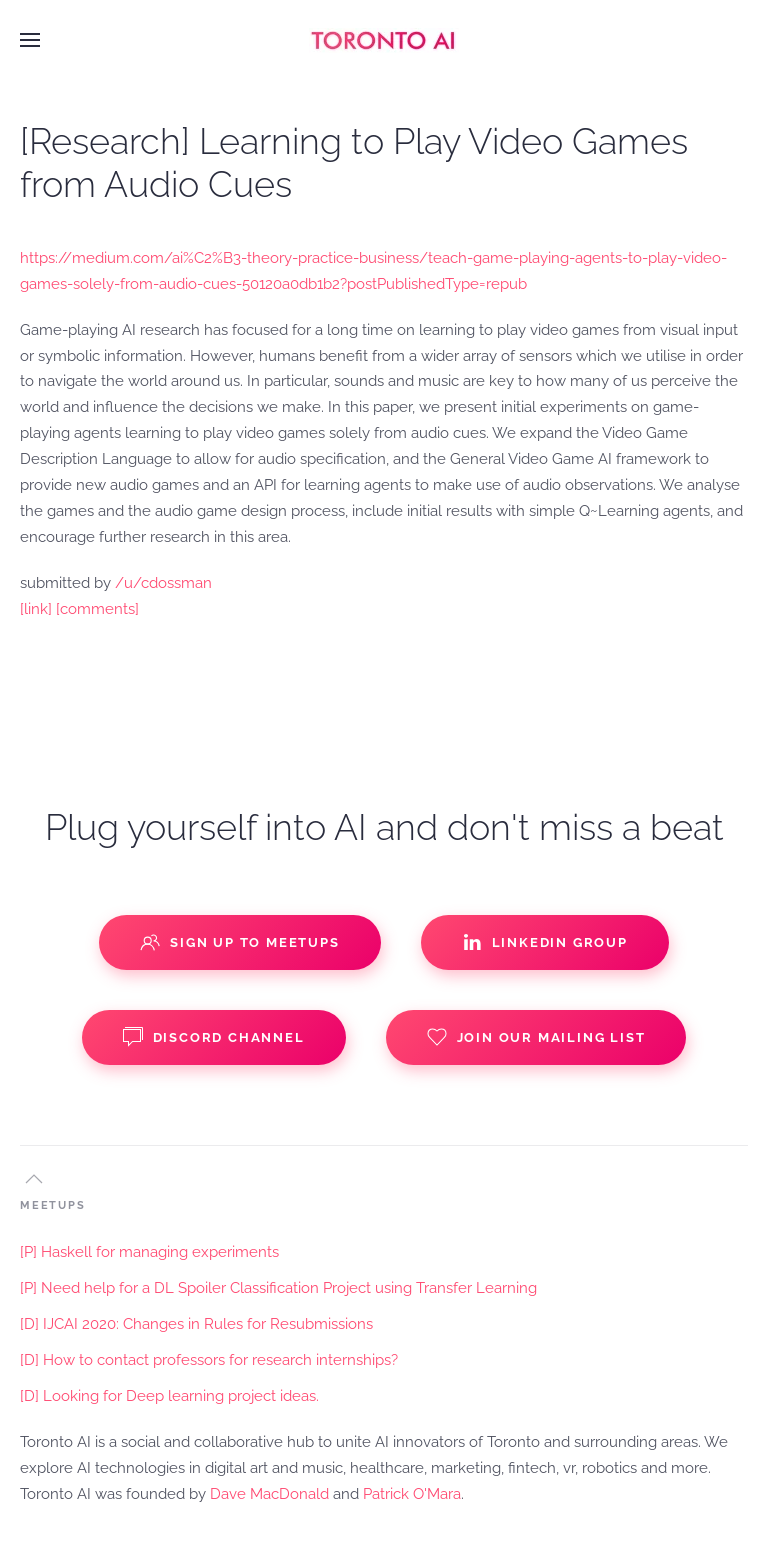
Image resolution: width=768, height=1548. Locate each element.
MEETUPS (53, 1205)
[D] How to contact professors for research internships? (209, 1360)
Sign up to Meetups (239, 942)
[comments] (97, 609)
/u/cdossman (163, 583)
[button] (30, 40)
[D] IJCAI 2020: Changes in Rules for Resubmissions (196, 1324)
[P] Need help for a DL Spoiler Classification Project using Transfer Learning (278, 1288)
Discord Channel (214, 1037)
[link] (36, 609)
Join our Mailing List (536, 1037)
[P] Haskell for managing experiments (149, 1252)
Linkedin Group (545, 942)
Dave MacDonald (269, 1494)
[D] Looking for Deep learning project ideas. (169, 1396)
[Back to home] (384, 40)
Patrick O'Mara (412, 1494)
